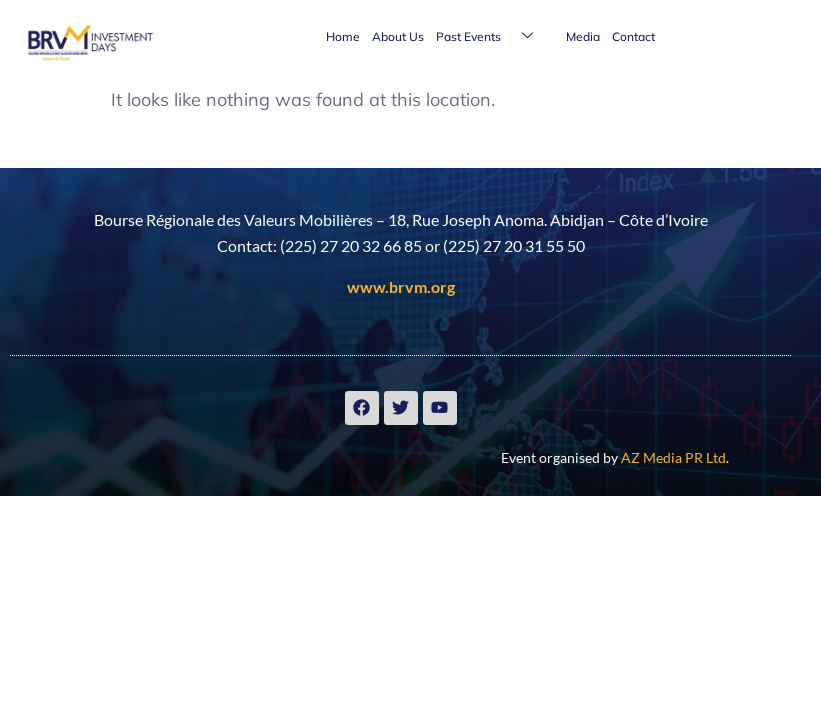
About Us (398, 36)
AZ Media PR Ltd (673, 457)
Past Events (492, 36)
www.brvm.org (401, 286)
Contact (633, 36)
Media (583, 36)
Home (343, 36)
